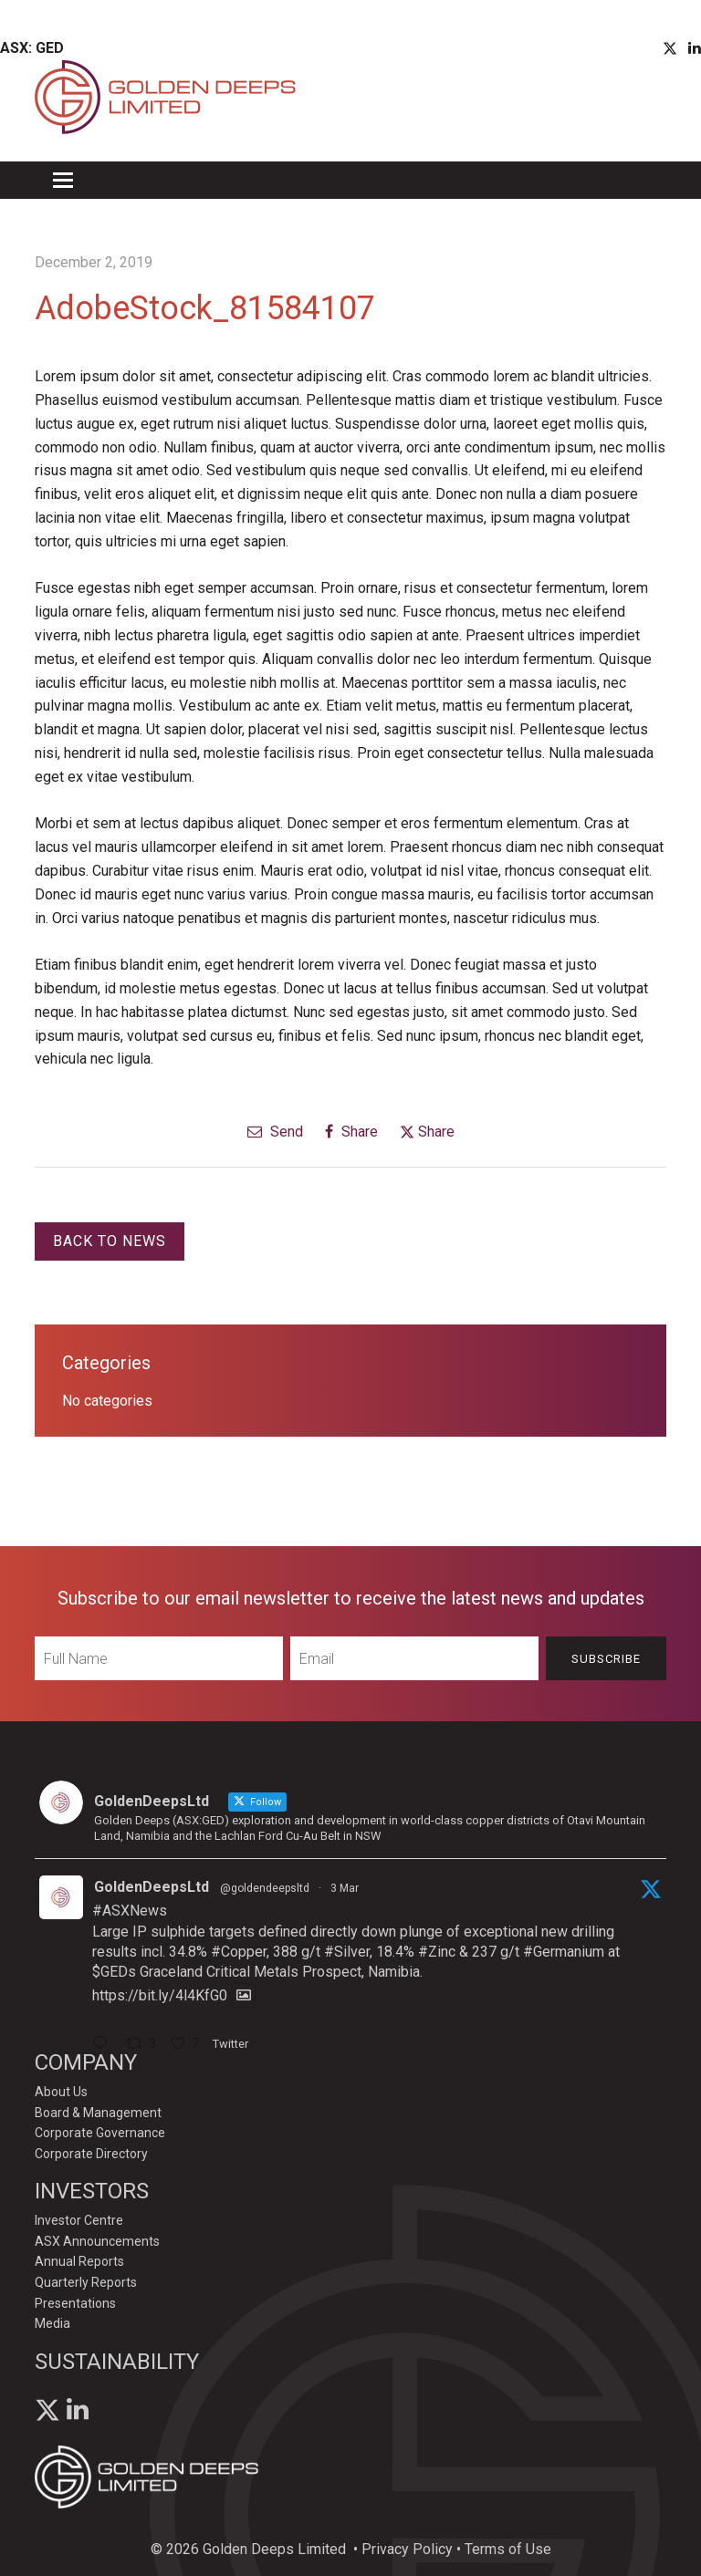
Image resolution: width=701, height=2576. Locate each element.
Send (275, 1131)
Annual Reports (79, 2261)
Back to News (109, 1241)
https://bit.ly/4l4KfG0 (159, 1995)
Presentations (75, 2303)
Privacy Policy (407, 2549)
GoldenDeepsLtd (151, 1887)
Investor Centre (79, 2220)
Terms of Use (508, 2549)
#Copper (239, 1951)
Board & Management (98, 2112)
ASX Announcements (97, 2241)
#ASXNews (129, 1910)
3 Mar (344, 1888)
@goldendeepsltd (264, 1888)
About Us (61, 2091)
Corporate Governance (100, 2132)
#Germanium (563, 1951)
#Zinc (436, 1951)
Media (52, 2323)
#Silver (347, 1951)
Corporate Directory (91, 2153)
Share (351, 1131)
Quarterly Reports (86, 2282)
